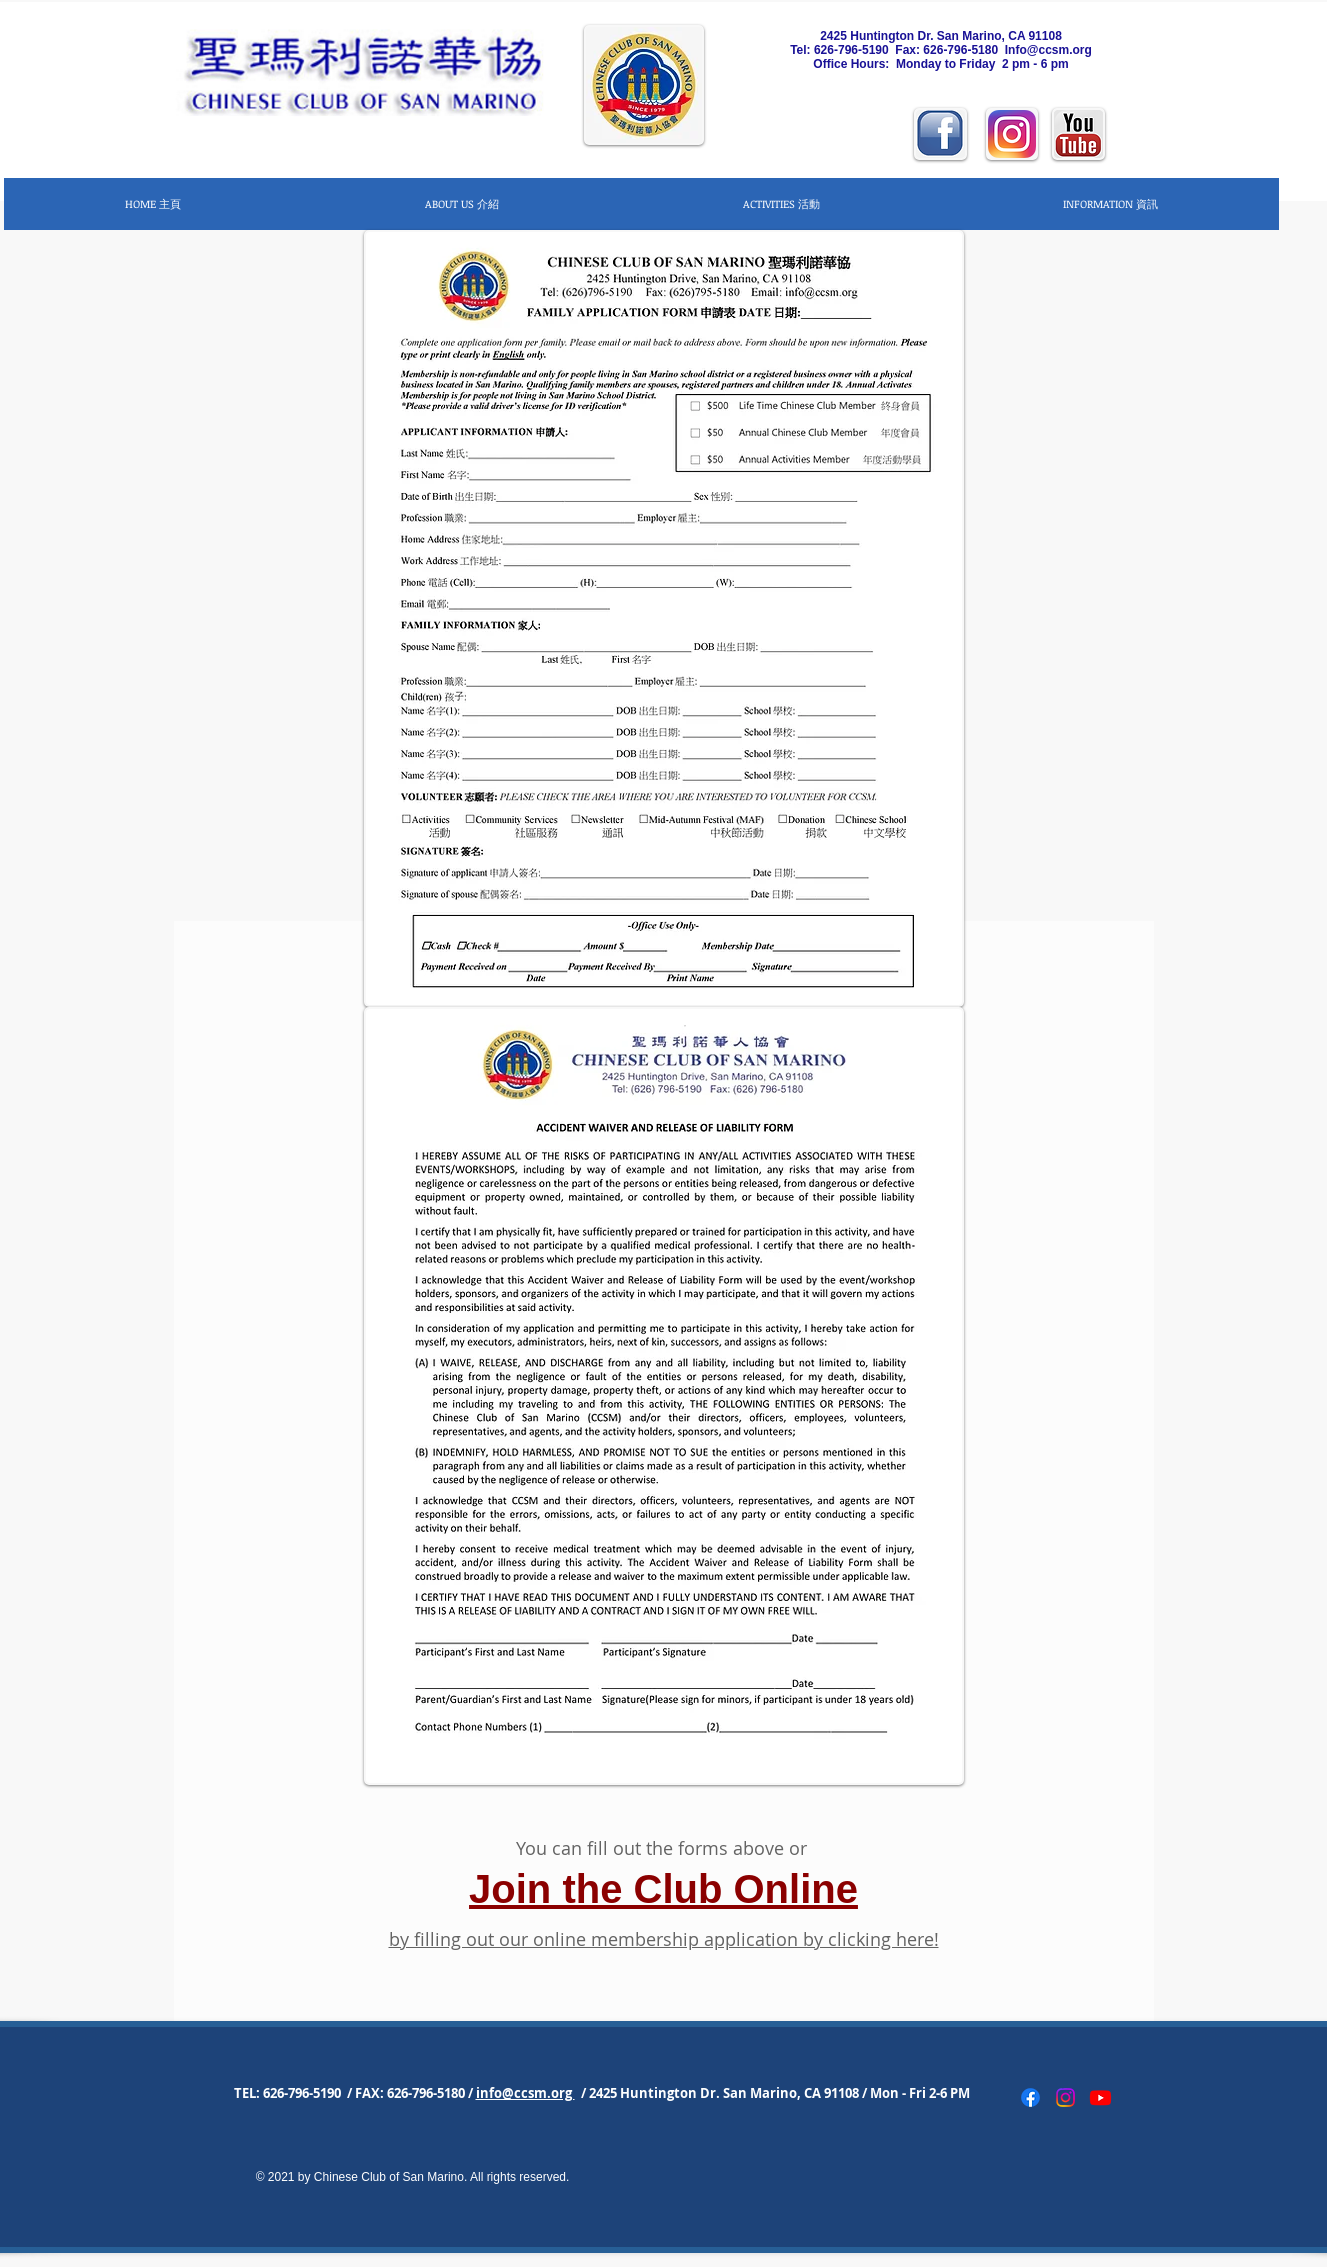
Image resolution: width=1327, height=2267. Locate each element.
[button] (462, 204)
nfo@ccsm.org (1050, 50)
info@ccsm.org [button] (525, 2093)
